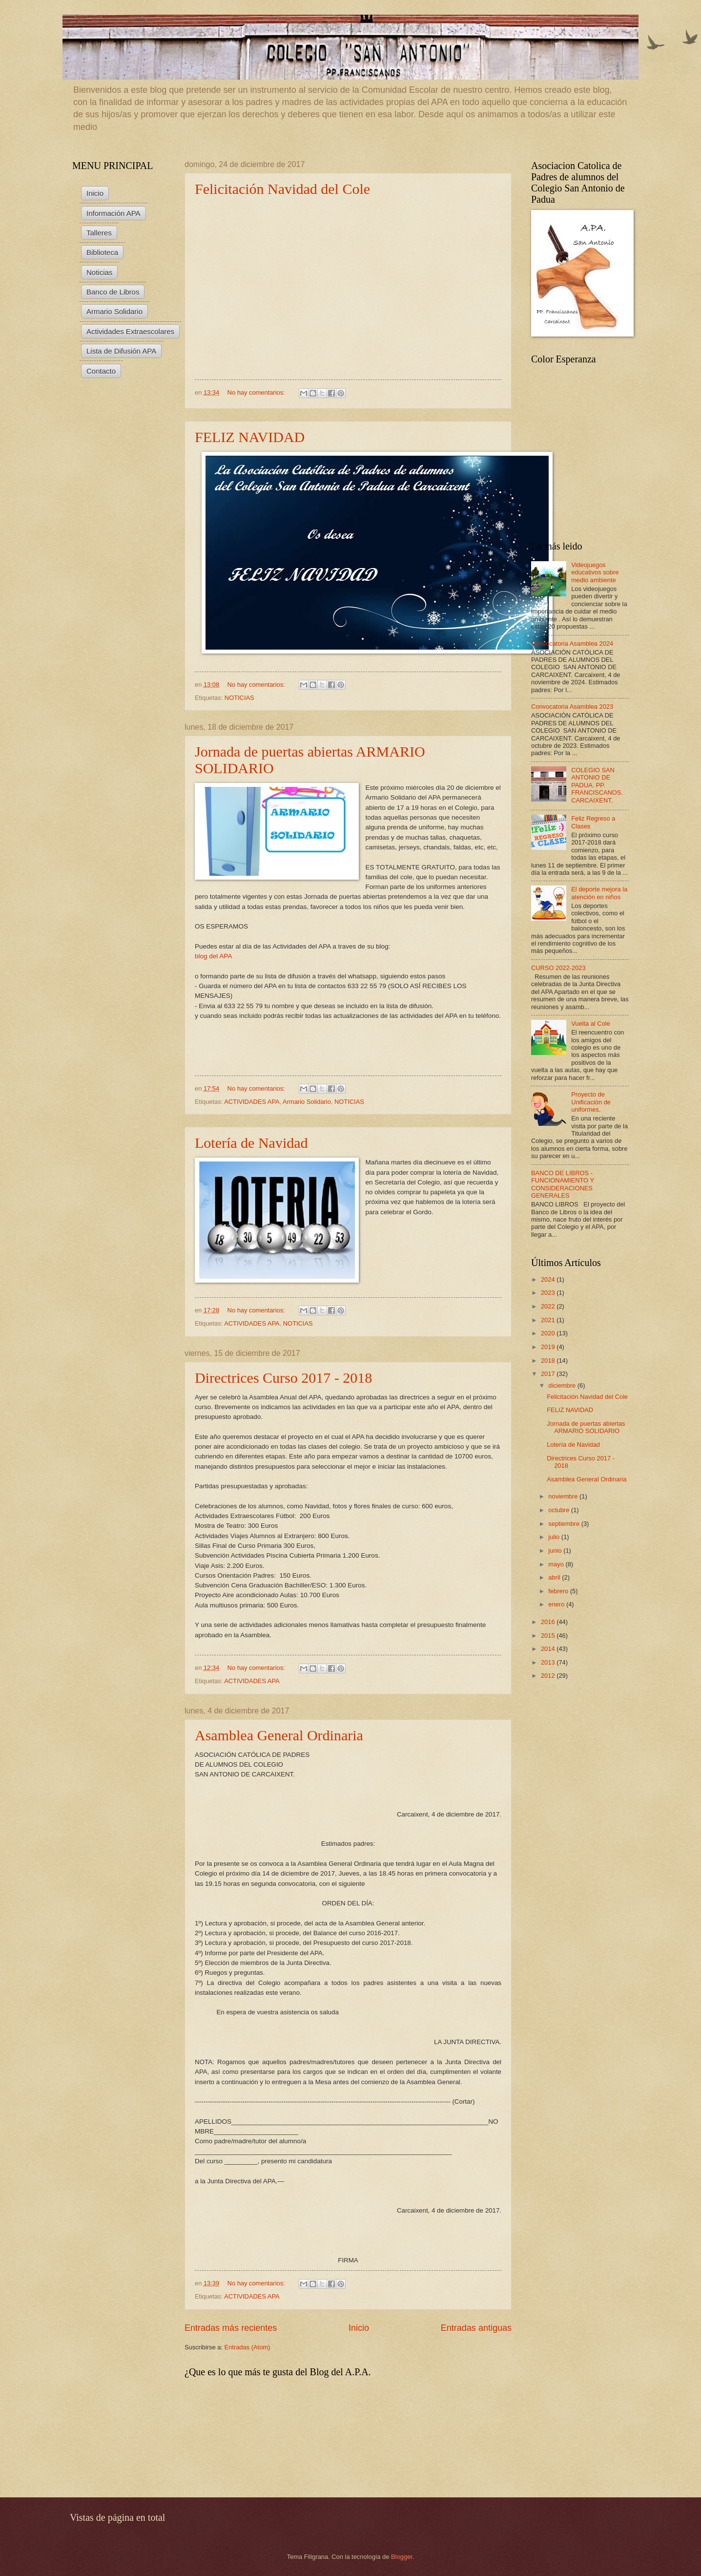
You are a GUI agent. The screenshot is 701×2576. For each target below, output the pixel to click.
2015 (549, 1635)
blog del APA (213, 956)
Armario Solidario (307, 1101)
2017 (549, 1373)
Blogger (401, 2556)
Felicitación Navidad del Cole (282, 189)
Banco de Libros (112, 292)
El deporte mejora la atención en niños (599, 893)
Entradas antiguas (476, 2328)
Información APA (113, 213)
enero (557, 1604)
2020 (549, 1333)
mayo (556, 1564)
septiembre (564, 1523)
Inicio (359, 2328)
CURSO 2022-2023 (558, 967)
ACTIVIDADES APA (252, 1101)
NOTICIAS (239, 697)
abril (555, 1577)
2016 (549, 1622)
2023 (549, 1292)
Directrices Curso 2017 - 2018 (283, 1378)
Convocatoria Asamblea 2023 (572, 706)
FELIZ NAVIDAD (250, 437)
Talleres (99, 233)
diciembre (562, 1385)
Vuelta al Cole (590, 1023)
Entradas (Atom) (247, 2347)
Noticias (99, 272)
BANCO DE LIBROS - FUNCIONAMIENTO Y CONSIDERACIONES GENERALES (562, 1184)
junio (555, 1550)
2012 (549, 1675)
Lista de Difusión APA (121, 351)
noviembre (563, 1496)
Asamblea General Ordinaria (279, 1735)
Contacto (101, 371)
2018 (549, 1360)
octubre (559, 1510)
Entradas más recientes (231, 2328)
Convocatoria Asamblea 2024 (572, 643)
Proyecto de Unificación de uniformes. (591, 1102)
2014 (549, 1648)
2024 (549, 1279)
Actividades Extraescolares (130, 331)
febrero (559, 1591)
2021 (549, 1320)
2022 (549, 1306)
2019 (549, 1347)
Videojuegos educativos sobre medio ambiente (595, 572)
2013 (549, 1662)
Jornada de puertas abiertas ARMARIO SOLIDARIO (586, 1427)
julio (554, 1537)
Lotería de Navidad (251, 1143)
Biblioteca (102, 252)
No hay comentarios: (257, 392)
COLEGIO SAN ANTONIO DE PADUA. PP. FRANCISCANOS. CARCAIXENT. (597, 785)
